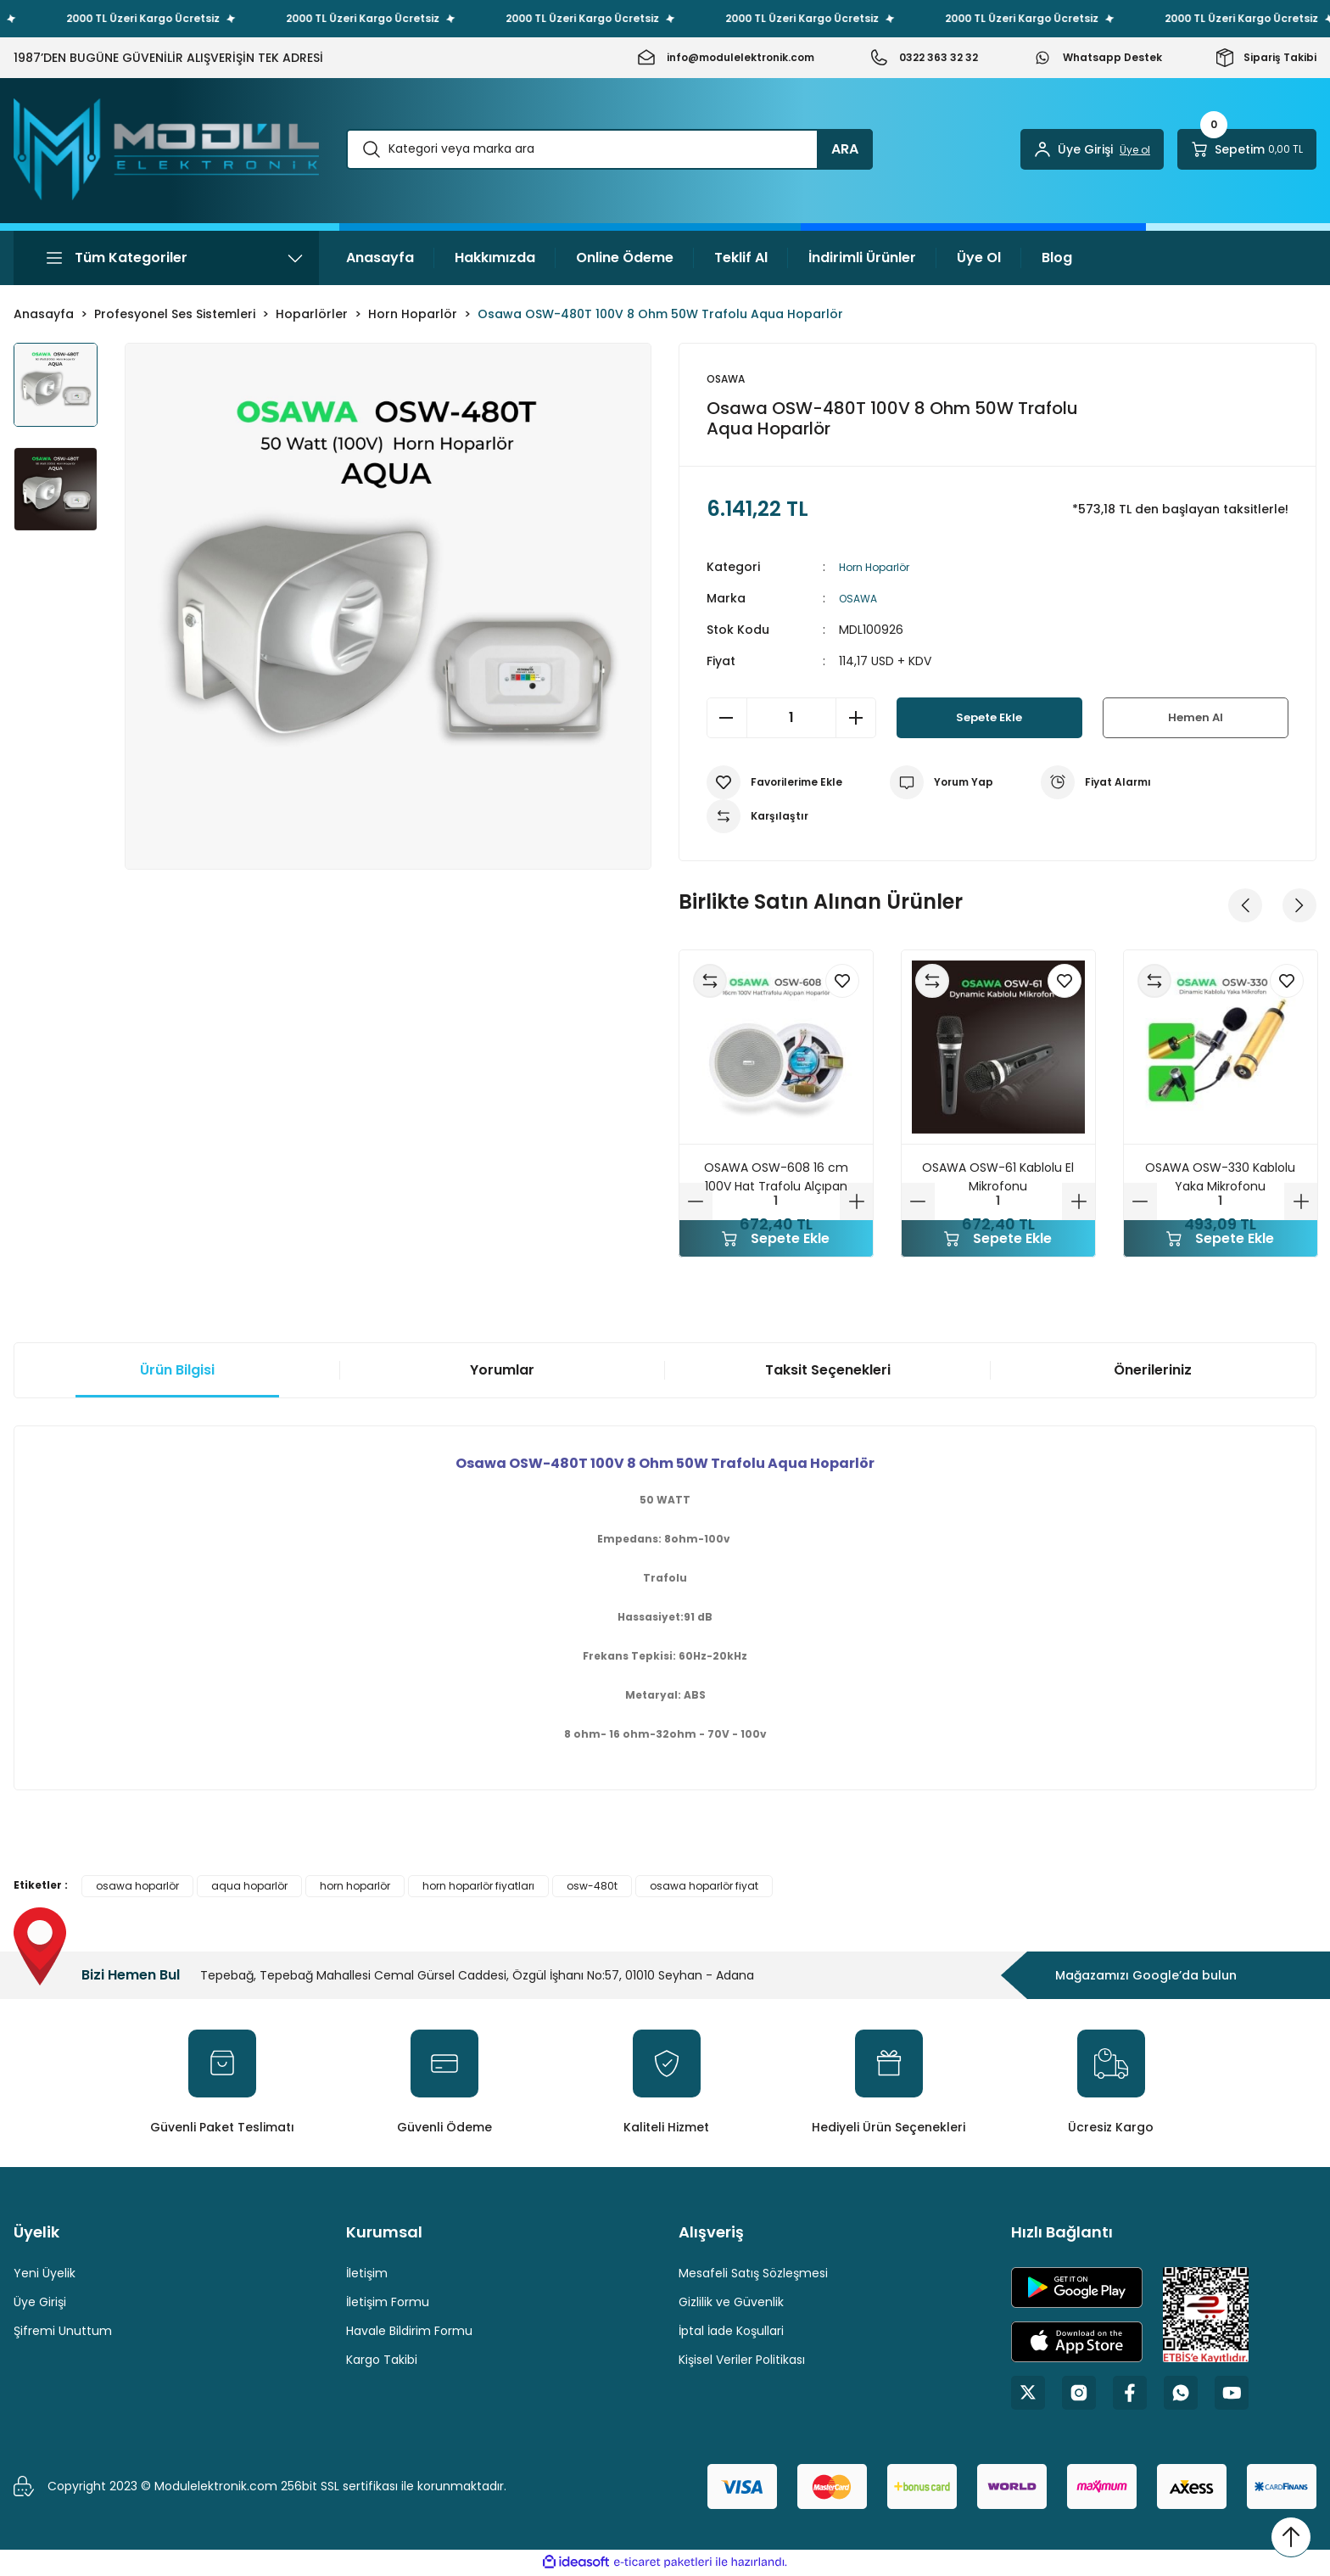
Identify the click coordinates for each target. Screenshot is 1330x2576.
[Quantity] (791, 719)
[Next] (1299, 907)
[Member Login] (1092, 149)
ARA (844, 149)
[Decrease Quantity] (727, 719)
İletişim (367, 2274)
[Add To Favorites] (774, 784)
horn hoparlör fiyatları (478, 1887)
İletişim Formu (387, 2303)
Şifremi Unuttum (63, 2332)
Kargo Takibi (381, 2361)
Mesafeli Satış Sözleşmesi (753, 2274)
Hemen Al (1195, 719)
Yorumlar (502, 1371)
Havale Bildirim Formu (409, 2332)
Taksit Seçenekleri (828, 1371)
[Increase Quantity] (855, 719)
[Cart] (1246, 149)
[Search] (609, 149)
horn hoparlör (355, 1887)
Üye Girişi (40, 2303)
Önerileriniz (1153, 1371)
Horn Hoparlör (879, 568)
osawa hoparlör (137, 1887)
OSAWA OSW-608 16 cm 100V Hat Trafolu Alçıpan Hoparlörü (776, 1179)
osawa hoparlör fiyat (704, 1887)
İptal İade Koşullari (731, 2332)
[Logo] (166, 149)
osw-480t (592, 1887)
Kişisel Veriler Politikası (742, 2361)
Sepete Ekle (989, 719)
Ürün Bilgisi (177, 1371)
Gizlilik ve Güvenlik (731, 2303)
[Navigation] (166, 258)
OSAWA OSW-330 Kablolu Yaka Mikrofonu (1220, 1178)
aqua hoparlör (249, 1887)
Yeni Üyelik (44, 2274)
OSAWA (861, 599)
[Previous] (1245, 907)
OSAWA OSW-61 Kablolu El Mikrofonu (998, 1178)
